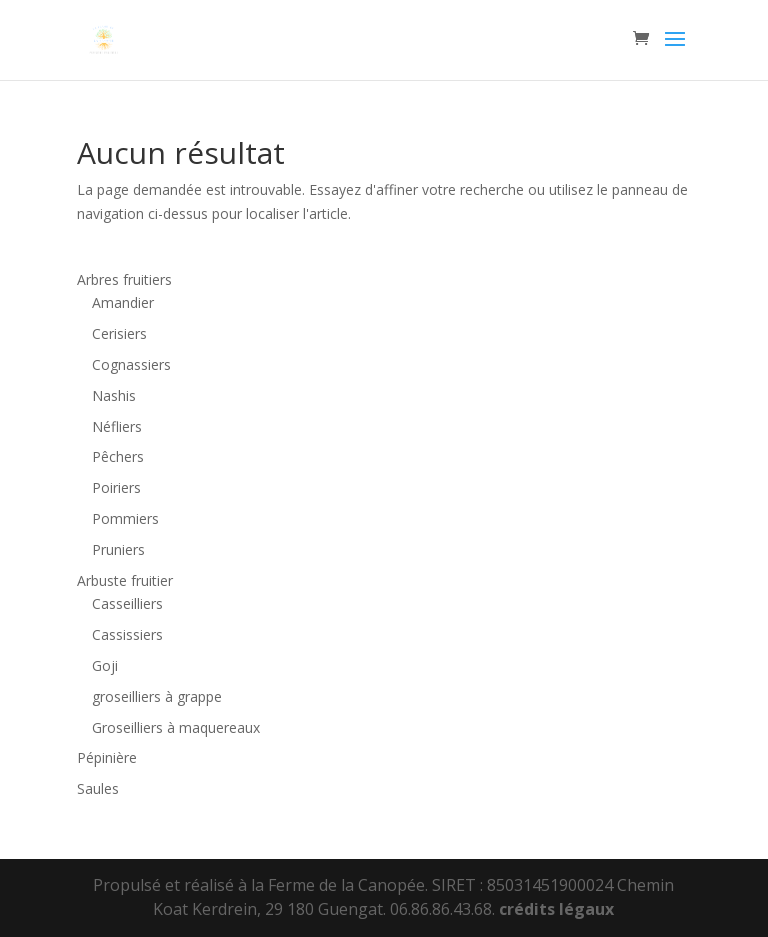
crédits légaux (556, 909)
